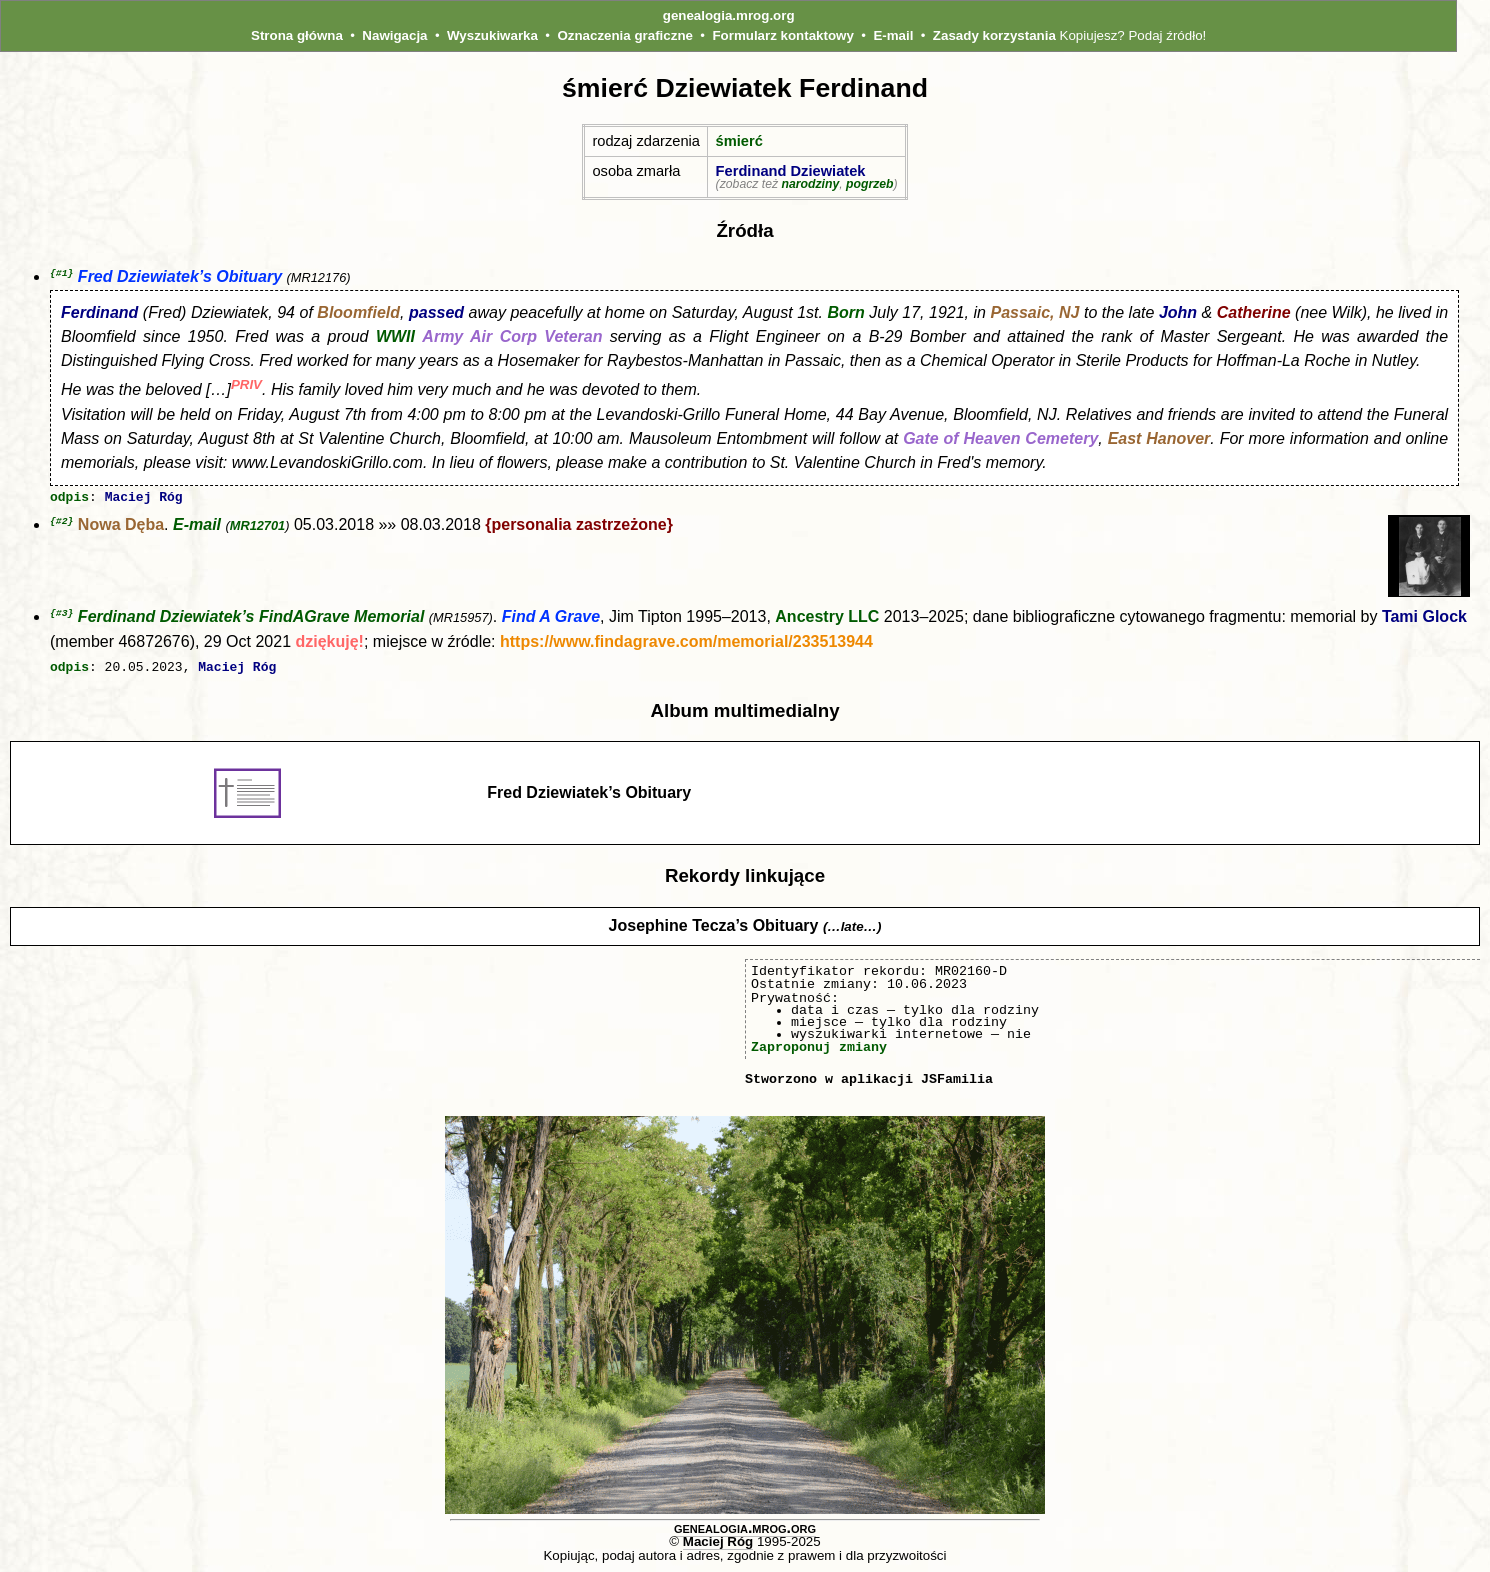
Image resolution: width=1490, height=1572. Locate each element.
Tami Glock (1424, 618)
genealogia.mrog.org (729, 15)
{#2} (61, 522)
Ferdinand (99, 313)
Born (845, 313)
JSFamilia (957, 1079)
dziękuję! (329, 643)
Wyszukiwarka (492, 35)
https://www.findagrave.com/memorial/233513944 (686, 643)
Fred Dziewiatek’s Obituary (180, 277)
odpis (69, 499)
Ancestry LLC (827, 618)
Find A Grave (551, 618)
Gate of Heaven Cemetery (1000, 439)
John (1178, 313)
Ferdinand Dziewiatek (791, 171)
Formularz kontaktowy (782, 35)
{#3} (61, 614)
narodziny (810, 184)
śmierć (739, 141)
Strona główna (297, 35)
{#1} (61, 273)
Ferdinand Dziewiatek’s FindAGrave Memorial (251, 618)
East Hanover (1159, 439)
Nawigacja (394, 35)
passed (436, 313)
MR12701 (258, 527)
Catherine (1254, 313)
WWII (395, 337)
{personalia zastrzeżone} (579, 526)
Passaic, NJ (1035, 313)
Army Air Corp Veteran (512, 337)
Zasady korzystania (994, 35)
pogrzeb (870, 184)
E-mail (893, 35)
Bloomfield (358, 313)
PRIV (246, 385)
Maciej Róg (144, 499)
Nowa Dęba (121, 526)
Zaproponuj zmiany (819, 1047)
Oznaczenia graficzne (625, 35)
